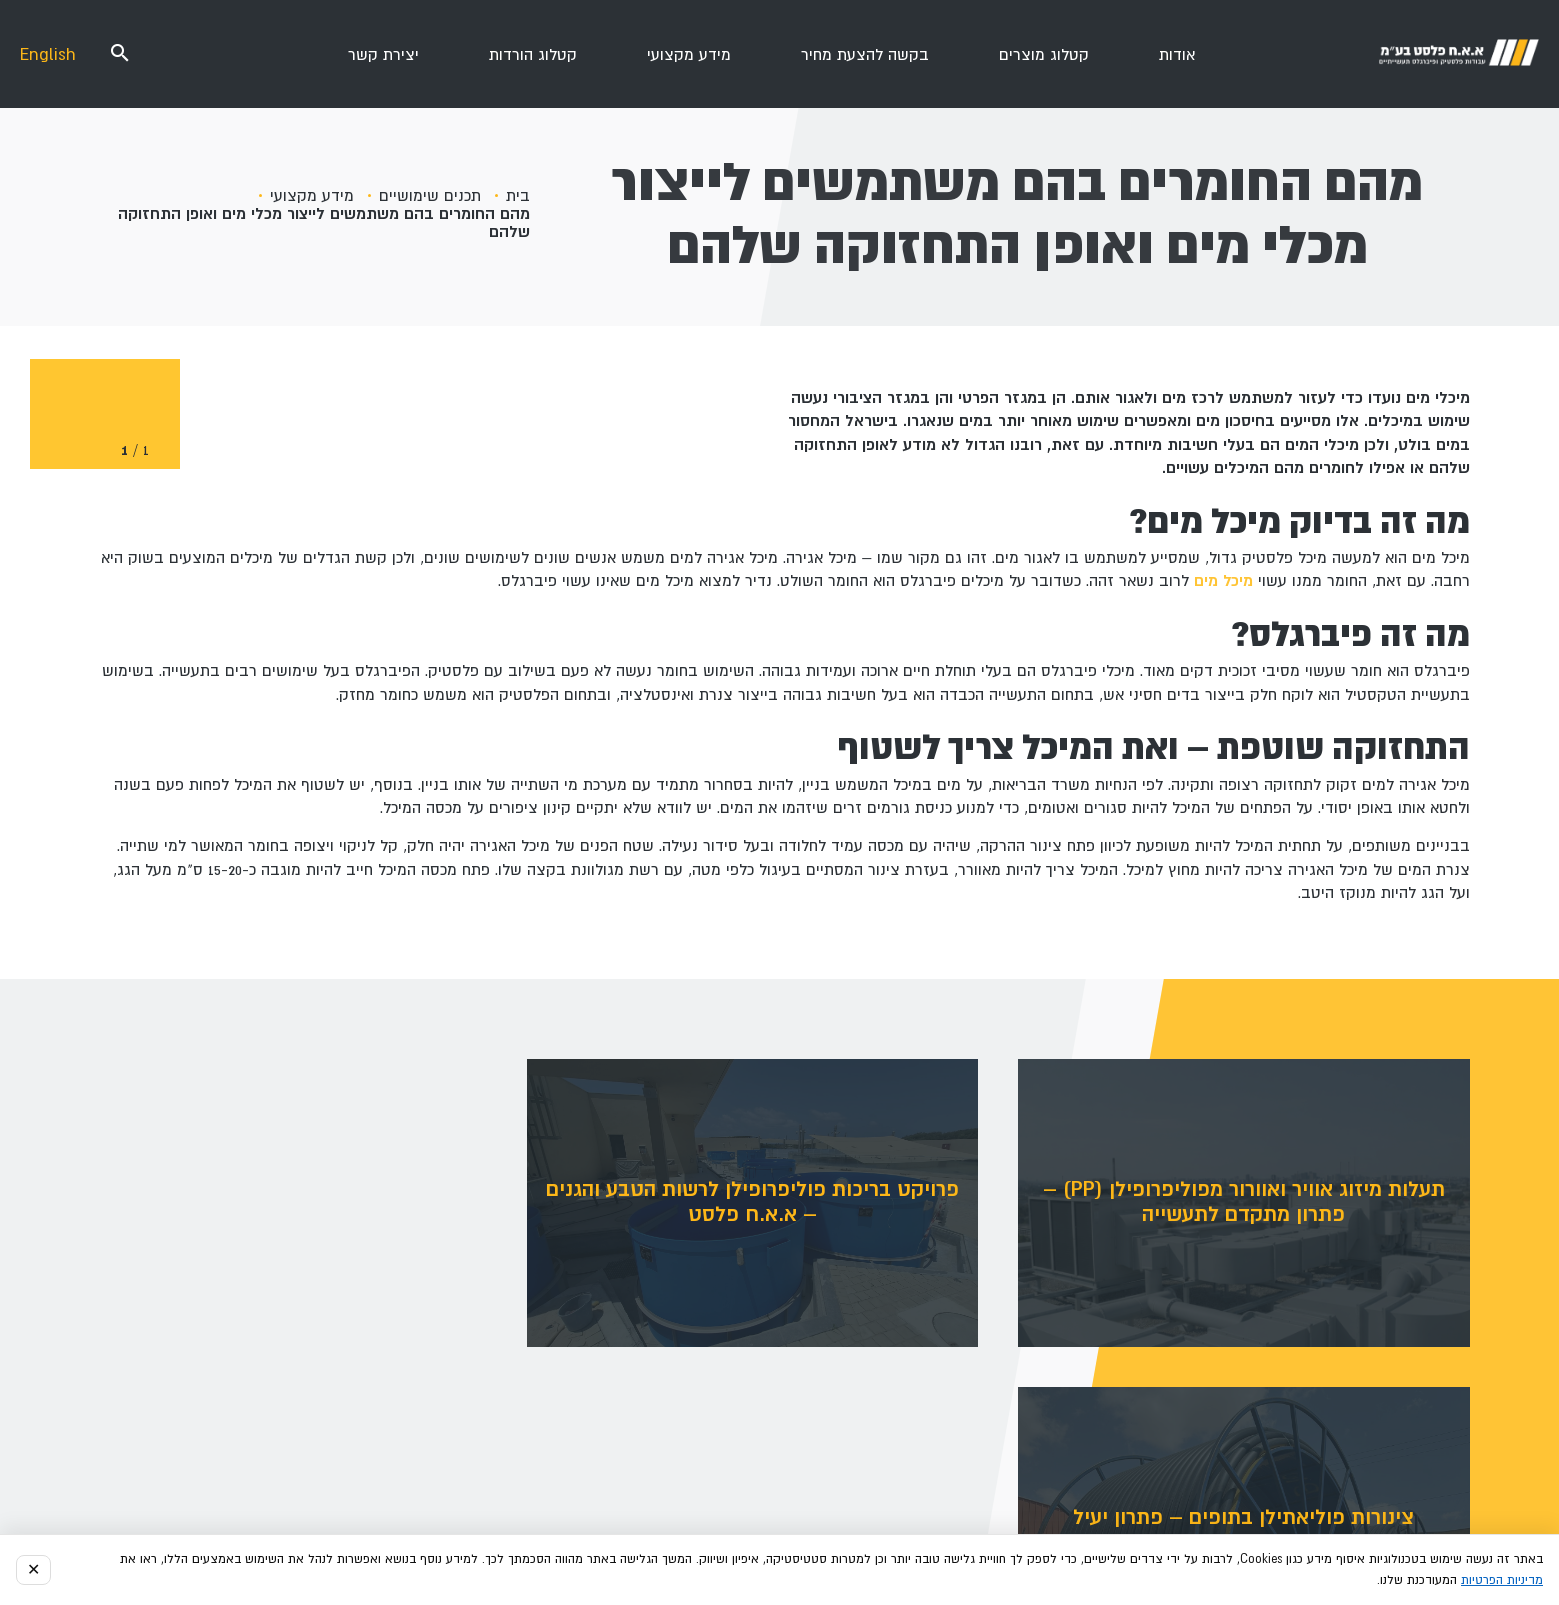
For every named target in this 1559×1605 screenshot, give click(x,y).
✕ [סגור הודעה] (33, 1570)
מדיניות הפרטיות (1502, 1580)
